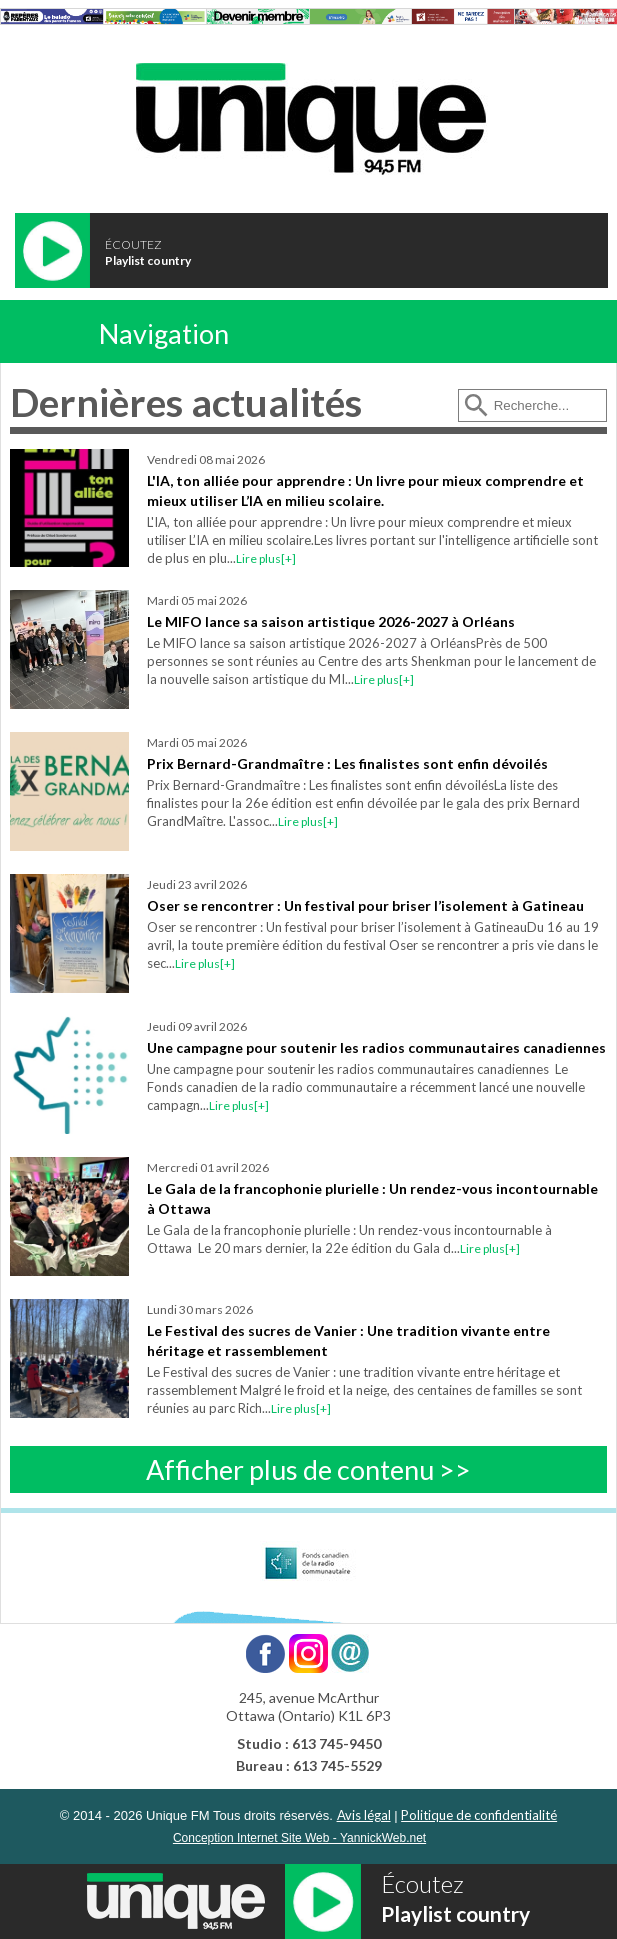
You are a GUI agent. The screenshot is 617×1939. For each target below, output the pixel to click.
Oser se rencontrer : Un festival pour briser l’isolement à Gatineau (365, 905)
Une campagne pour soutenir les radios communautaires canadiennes (376, 1047)
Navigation (164, 333)
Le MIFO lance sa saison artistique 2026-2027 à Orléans (331, 621)
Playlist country (148, 260)
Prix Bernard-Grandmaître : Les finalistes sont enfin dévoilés (347, 763)
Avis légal (364, 1815)
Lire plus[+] (266, 558)
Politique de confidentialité (479, 1815)
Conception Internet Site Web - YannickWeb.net (299, 1838)
